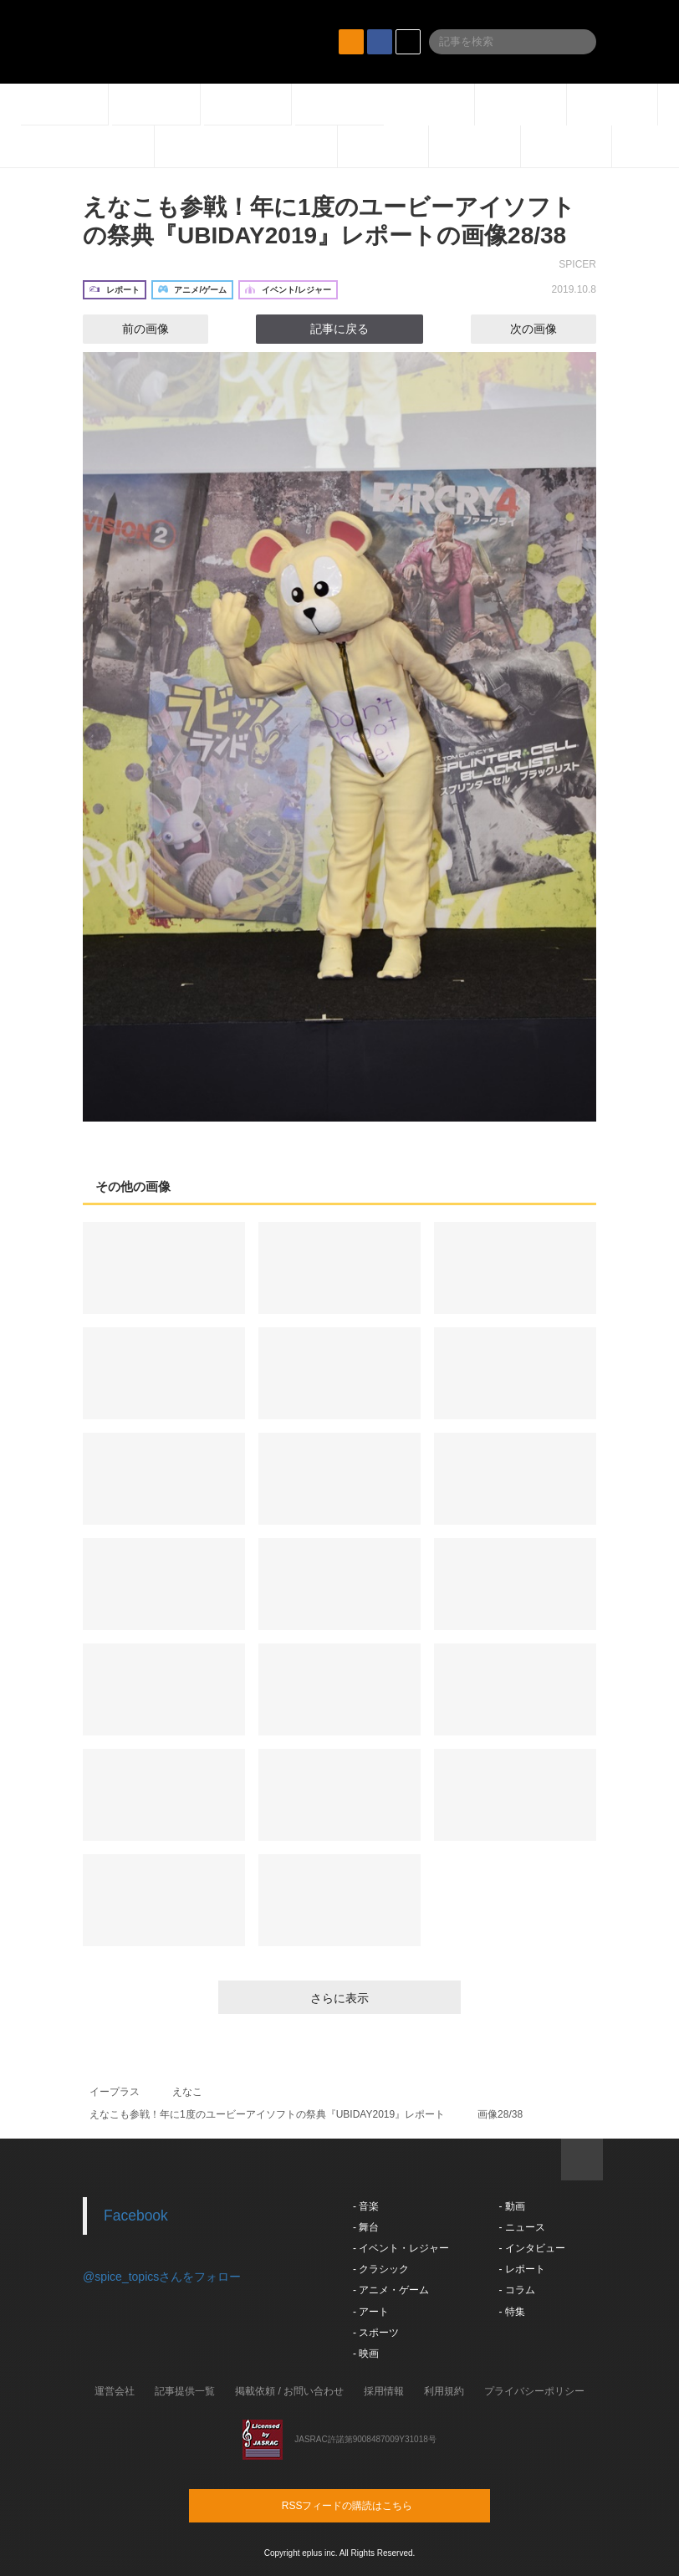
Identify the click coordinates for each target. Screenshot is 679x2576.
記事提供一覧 (185, 2391)
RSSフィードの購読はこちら (371, 2505)
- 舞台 (366, 2227)
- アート (371, 2312)
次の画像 (548, 328)
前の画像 (130, 328)
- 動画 (511, 2206)
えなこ (187, 2092)
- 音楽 (366, 2206)
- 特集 (511, 2312)
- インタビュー (531, 2248)
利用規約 (444, 2391)
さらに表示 (339, 1998)
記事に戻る (339, 328)
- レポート (521, 2269)
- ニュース (521, 2227)
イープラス (114, 2092)
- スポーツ (376, 2332)
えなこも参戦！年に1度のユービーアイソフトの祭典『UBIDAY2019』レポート (267, 2114)
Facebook (136, 2215)
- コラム (516, 2290)
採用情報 (384, 2391)
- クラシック (381, 2269)
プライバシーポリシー (534, 2391)
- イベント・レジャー (401, 2248)
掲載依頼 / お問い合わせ (289, 2391)
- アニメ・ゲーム (391, 2290)
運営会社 (114, 2391)
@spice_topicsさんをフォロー (162, 2276)
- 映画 (366, 2353)
